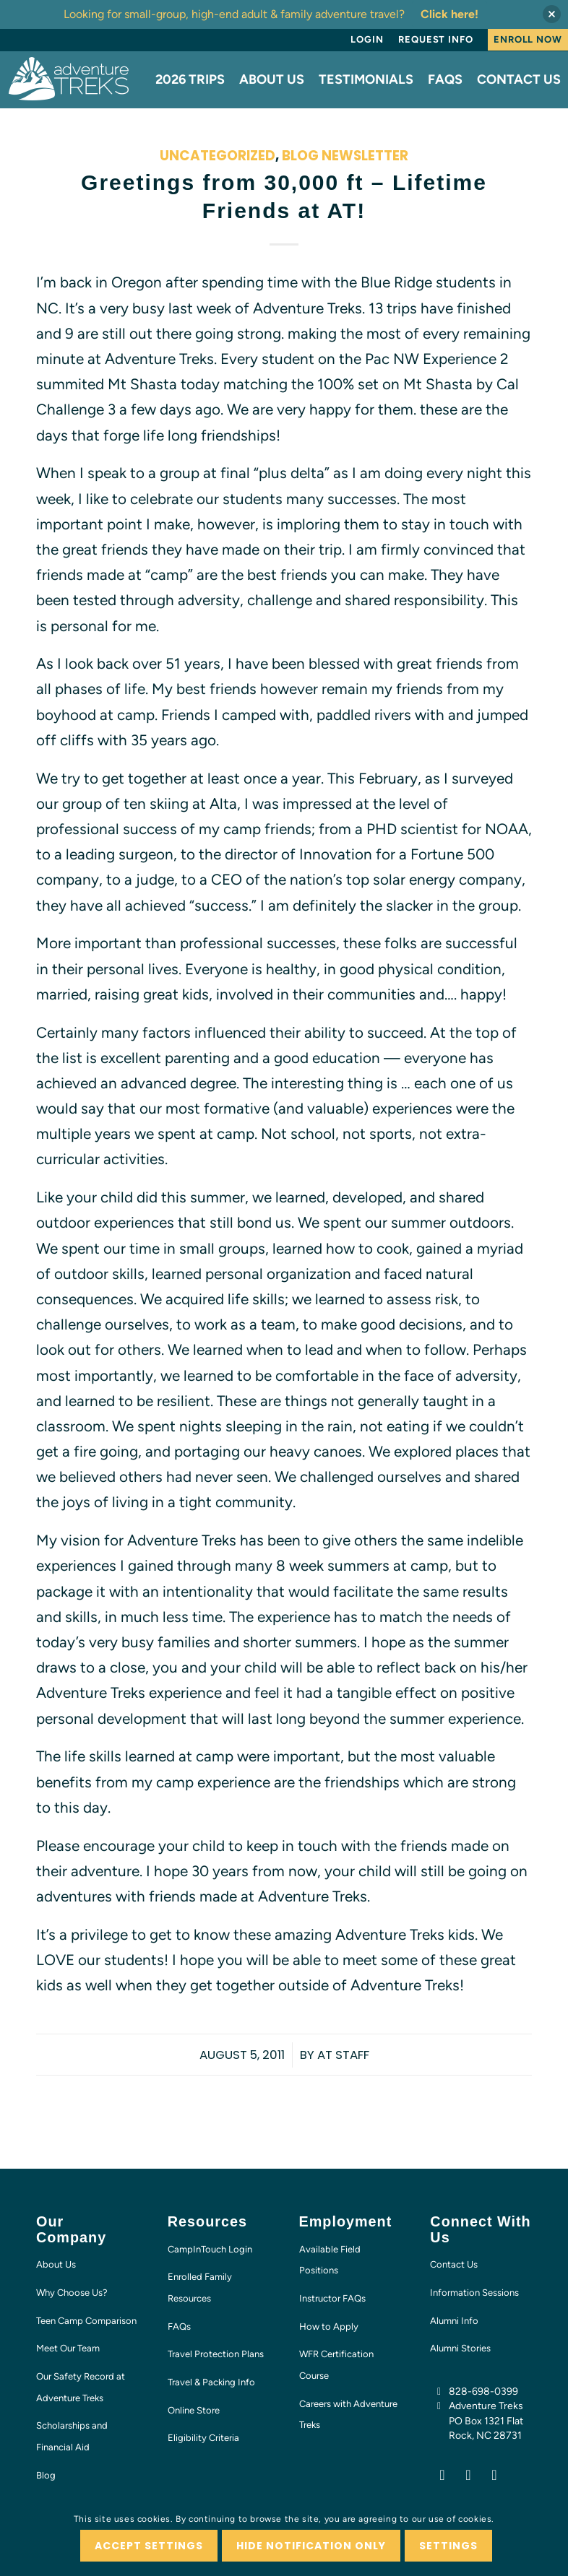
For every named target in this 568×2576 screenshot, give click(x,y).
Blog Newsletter (345, 155)
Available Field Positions (330, 2260)
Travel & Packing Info (211, 2382)
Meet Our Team (68, 2348)
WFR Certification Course (336, 2365)
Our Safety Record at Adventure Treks (80, 2387)
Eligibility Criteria (203, 2437)
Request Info (435, 39)
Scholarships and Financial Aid (72, 2436)
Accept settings (149, 2545)
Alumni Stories (460, 2348)
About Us (56, 2264)
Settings (448, 2545)
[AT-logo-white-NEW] (69, 79)
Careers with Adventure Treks (348, 2414)
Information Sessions (474, 2292)
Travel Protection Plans (216, 2354)
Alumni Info (454, 2320)
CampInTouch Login (210, 2249)
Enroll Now (528, 39)
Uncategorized (217, 155)
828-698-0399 (483, 2391)
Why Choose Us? (72, 2292)
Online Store (194, 2410)
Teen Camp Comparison (86, 2320)
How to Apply (328, 2326)
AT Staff (343, 2054)
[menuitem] (367, 39)
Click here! (449, 14)
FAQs (179, 2326)
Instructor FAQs (332, 2298)
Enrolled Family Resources (200, 2287)
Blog (46, 2475)
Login (367, 39)
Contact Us (454, 2264)
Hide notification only (311, 2545)
